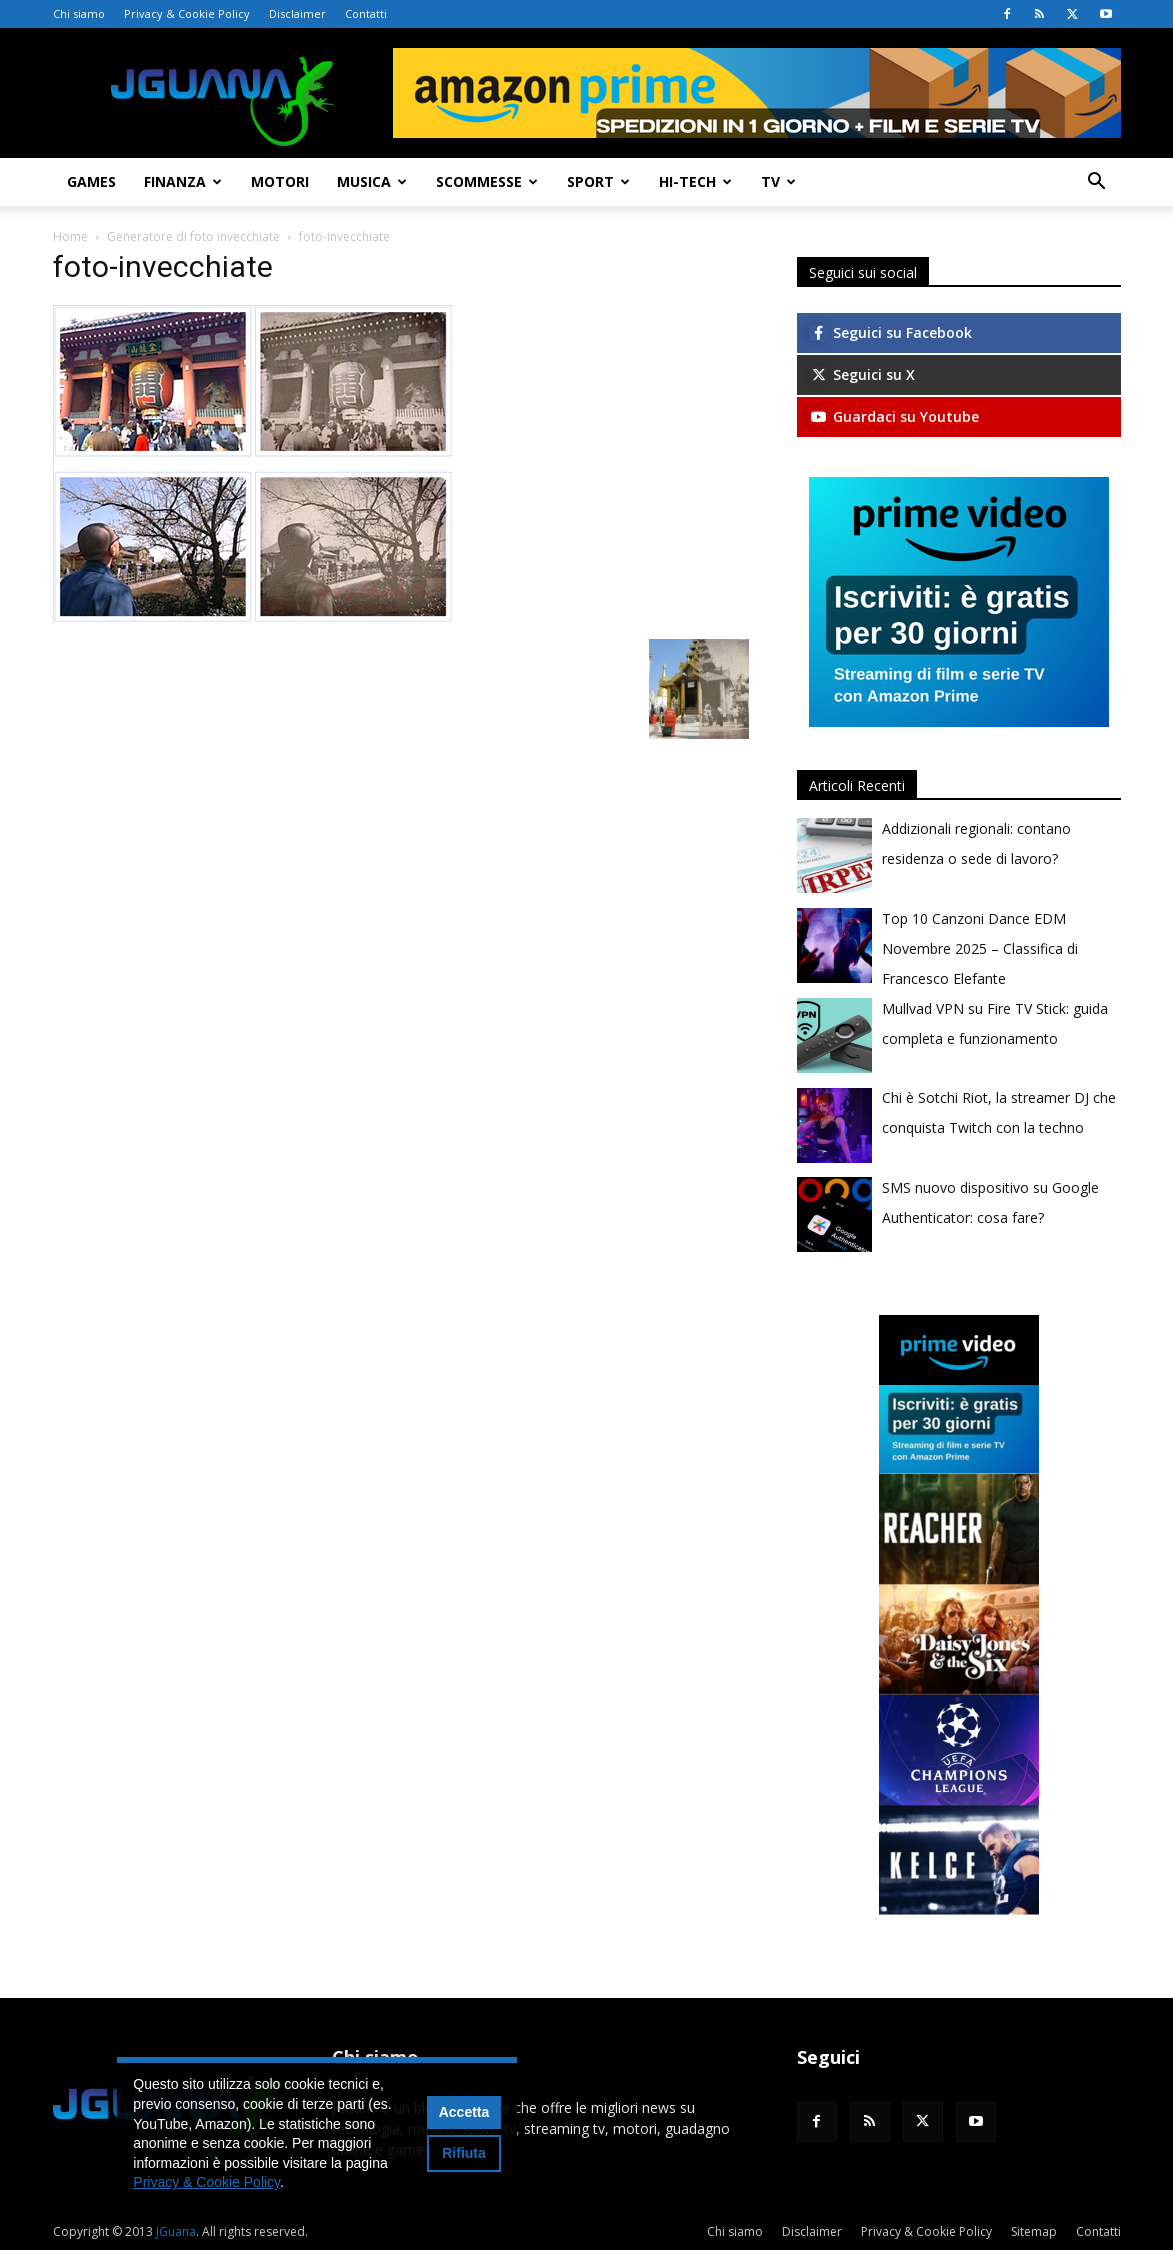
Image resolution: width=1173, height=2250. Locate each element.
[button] (1097, 183)
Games (91, 181)
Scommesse (487, 181)
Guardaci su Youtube (894, 416)
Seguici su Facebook (890, 332)
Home (70, 236)
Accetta (464, 2112)
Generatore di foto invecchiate (193, 236)
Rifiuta (464, 2153)
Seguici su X (862, 374)
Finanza (183, 181)
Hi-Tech (695, 181)
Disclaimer (297, 13)
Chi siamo (79, 13)
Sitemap (1034, 2231)
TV (778, 181)
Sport (598, 181)
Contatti (366, 13)
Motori (280, 181)
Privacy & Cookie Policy (187, 13)
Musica (372, 181)
